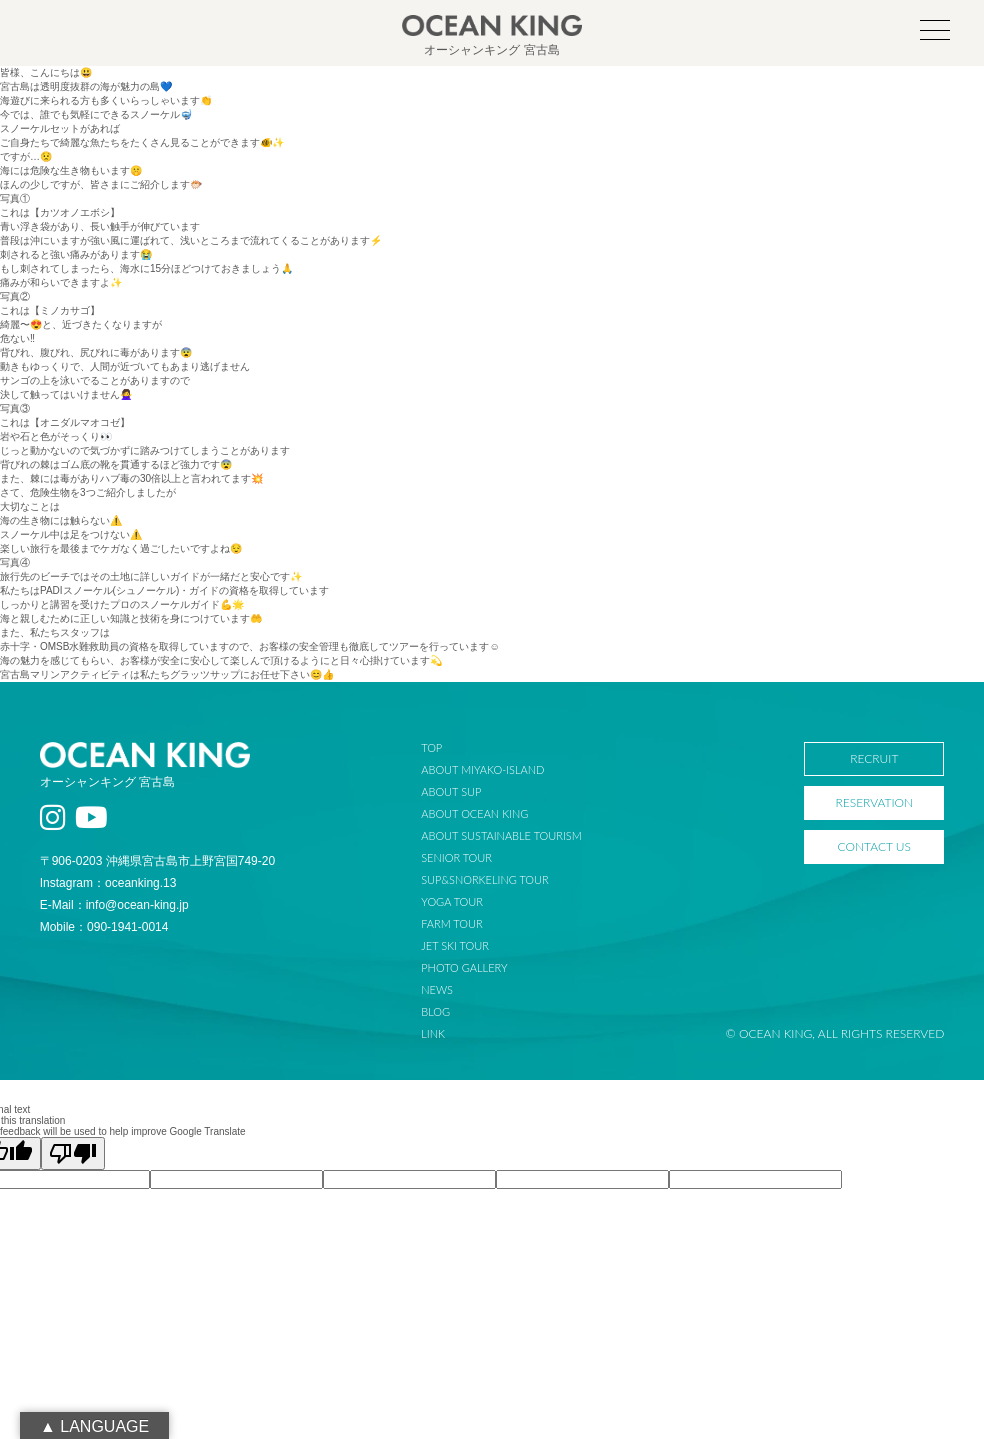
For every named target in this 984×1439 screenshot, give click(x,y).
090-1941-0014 (127, 927)
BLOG (435, 1011)
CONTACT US (874, 846)
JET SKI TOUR (455, 945)
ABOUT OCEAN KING (474, 813)
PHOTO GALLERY (464, 967)
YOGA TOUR (452, 901)
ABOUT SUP (451, 791)
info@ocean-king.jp (137, 905)
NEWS (437, 989)
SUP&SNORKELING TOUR (485, 879)
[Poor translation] (73, 1153)
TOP (431, 747)
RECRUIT (874, 758)
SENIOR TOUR (456, 857)
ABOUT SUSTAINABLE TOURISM (501, 835)
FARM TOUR (451, 923)
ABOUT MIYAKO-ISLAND (482, 769)
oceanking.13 (140, 883)
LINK (433, 1033)
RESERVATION (874, 802)
